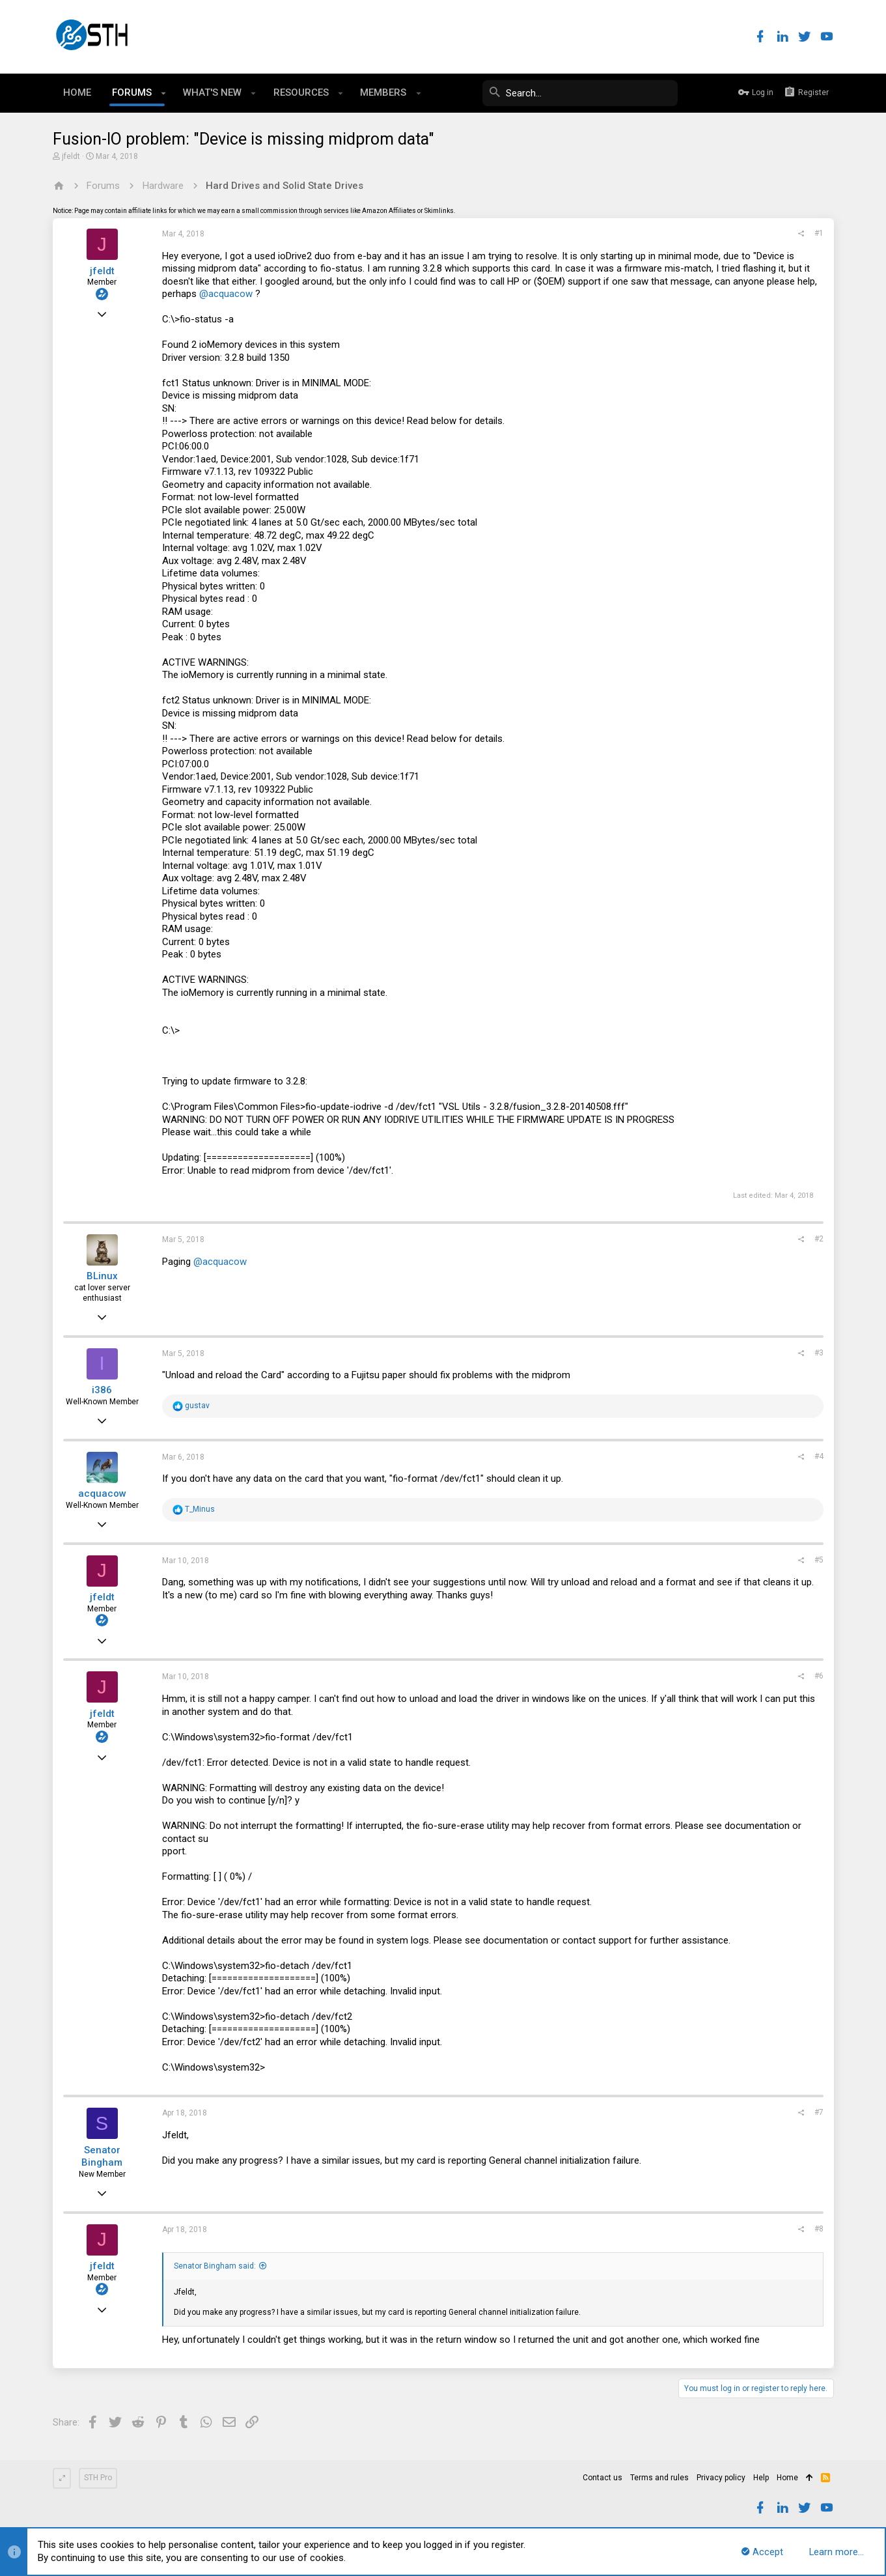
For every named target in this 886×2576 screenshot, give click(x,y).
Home (787, 2477)
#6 (819, 1675)
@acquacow (226, 294)
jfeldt (71, 156)
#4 (819, 1456)
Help (761, 2477)
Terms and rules (659, 2477)
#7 (819, 2112)
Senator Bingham (101, 2156)
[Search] (580, 93)
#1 (819, 233)
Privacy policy (721, 2477)
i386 (102, 1390)
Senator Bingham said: (215, 2266)
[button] (163, 93)
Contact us (602, 2477)
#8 (819, 2228)
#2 (819, 1238)
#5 (819, 1559)
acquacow (102, 1493)
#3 (819, 1352)
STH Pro (98, 2477)
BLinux (102, 1276)
